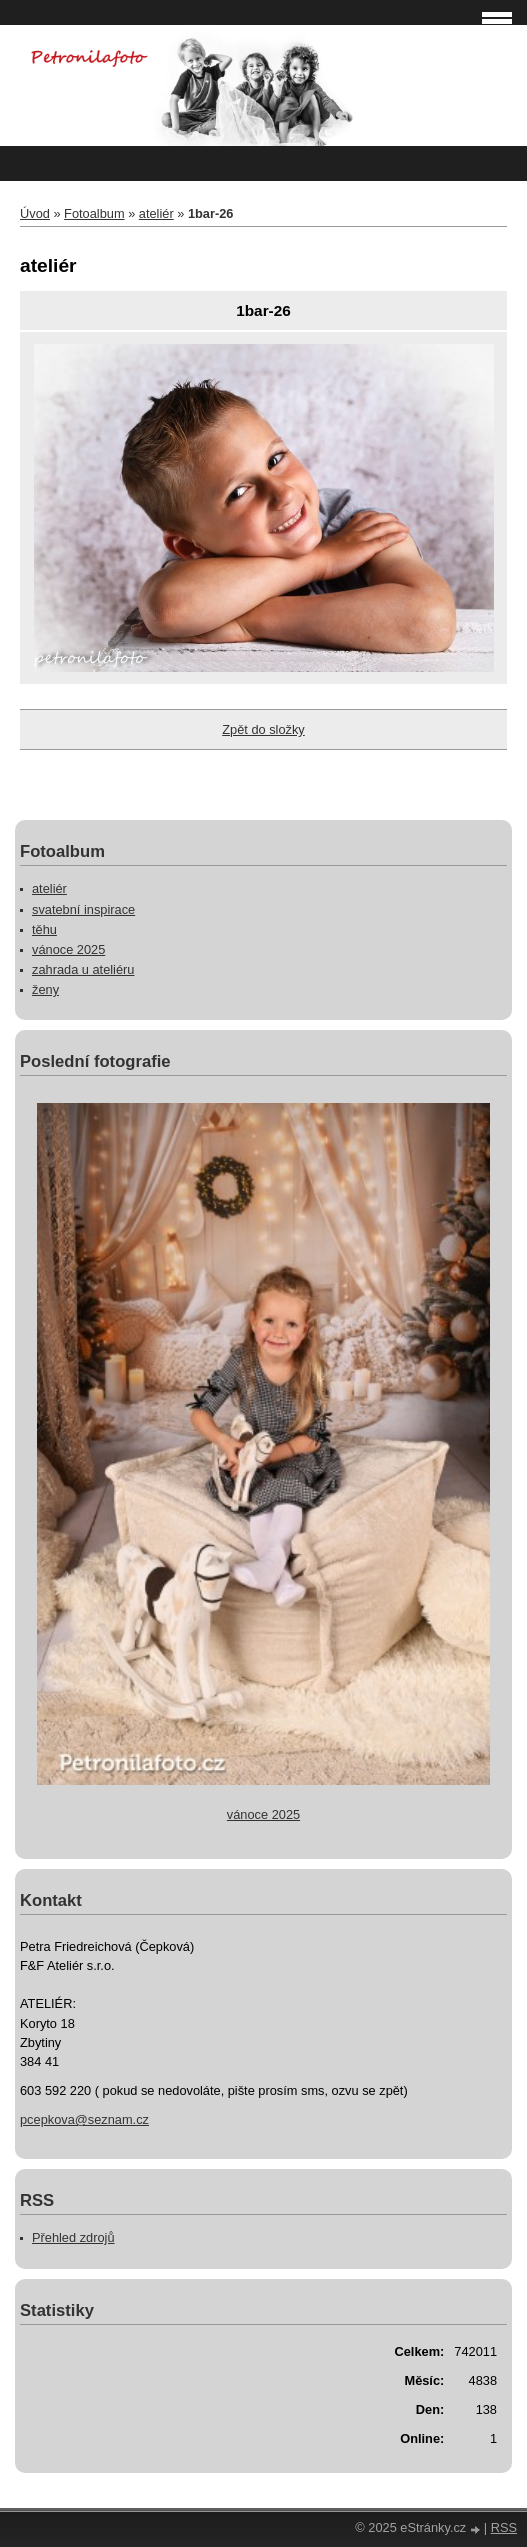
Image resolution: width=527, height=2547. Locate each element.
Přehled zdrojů (73, 2237)
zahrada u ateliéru (83, 969)
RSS (504, 2527)
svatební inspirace (83, 909)
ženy (45, 989)
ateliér (156, 213)
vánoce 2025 (68, 949)
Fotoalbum (94, 213)
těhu (44, 929)
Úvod (35, 213)
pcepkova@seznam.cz (84, 2119)
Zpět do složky (263, 729)
